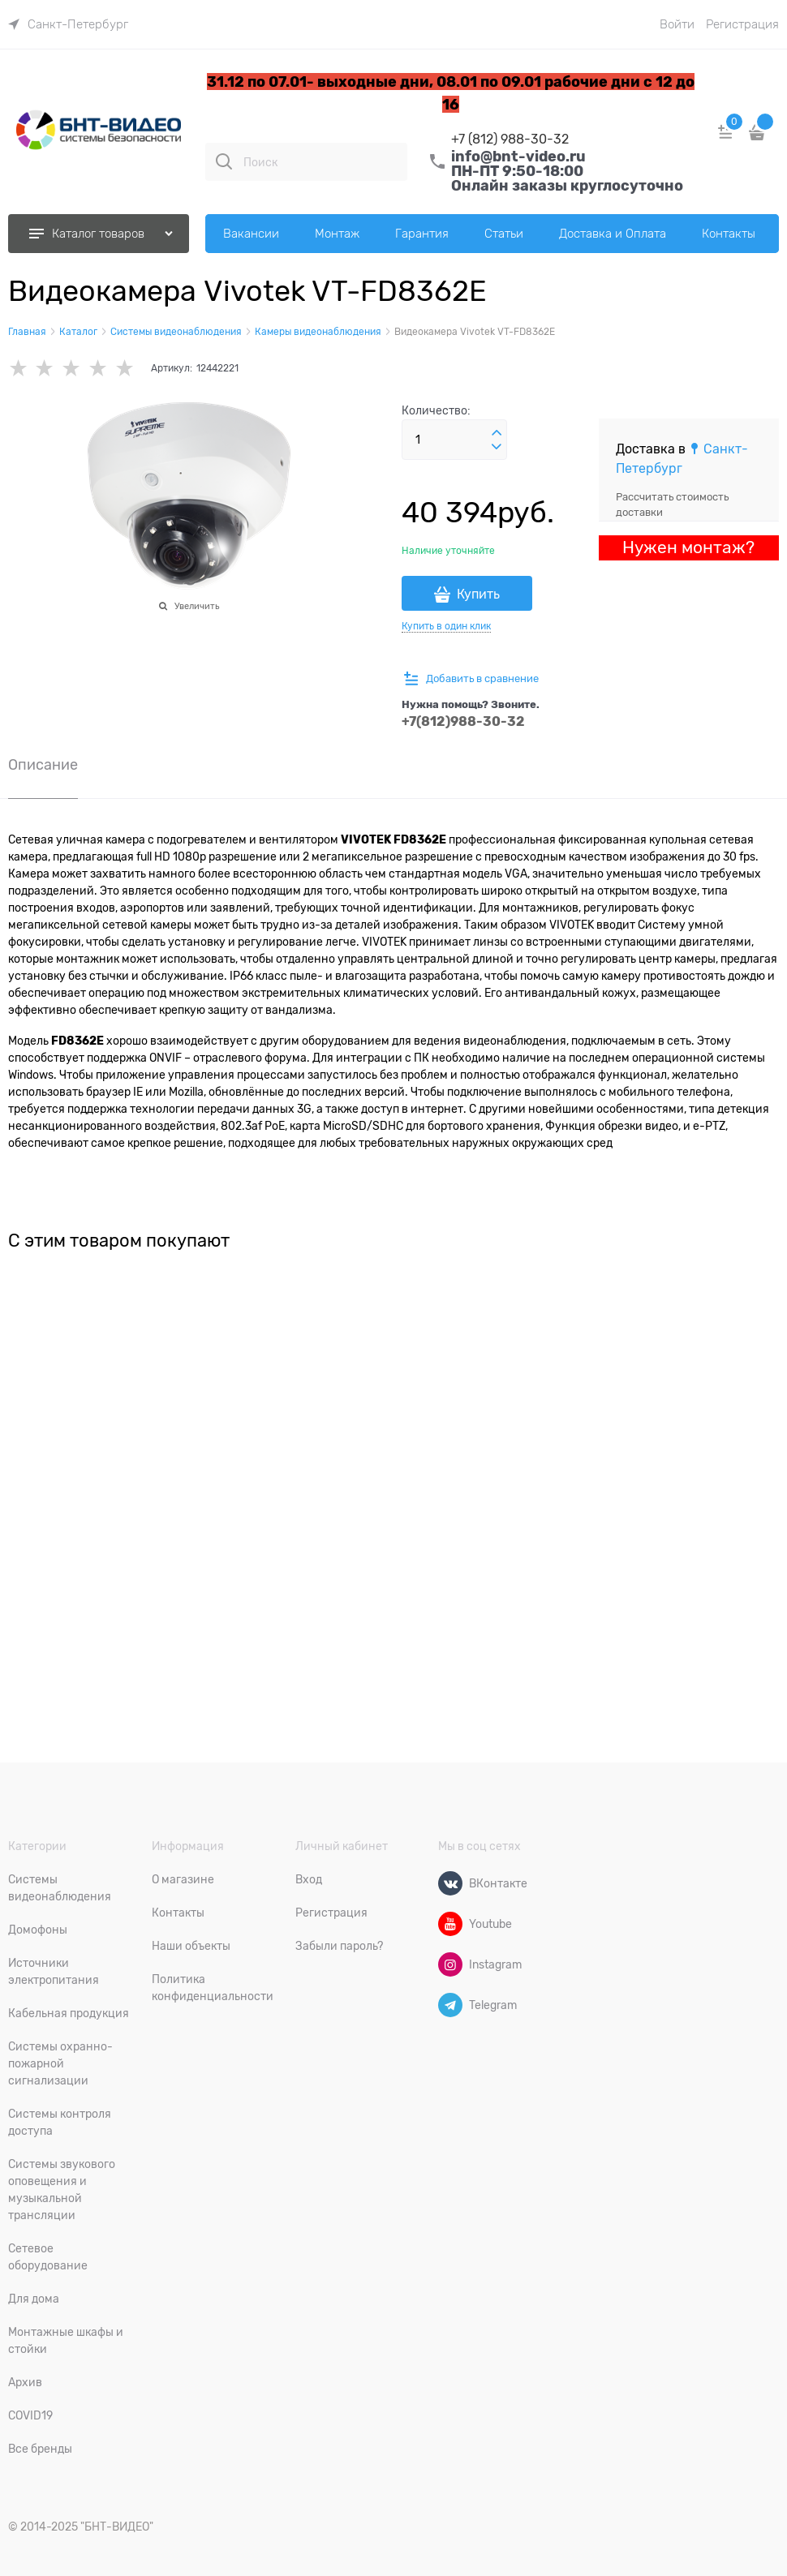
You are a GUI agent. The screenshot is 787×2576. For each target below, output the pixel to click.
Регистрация (742, 24)
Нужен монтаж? (688, 547)
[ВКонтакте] (450, 1883)
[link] (68, 24)
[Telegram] (450, 2005)
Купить (478, 594)
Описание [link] (43, 765)
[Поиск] (224, 161)
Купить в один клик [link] (446, 626)
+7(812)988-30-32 (463, 721)
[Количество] (454, 439)
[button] (496, 433)
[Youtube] (450, 1924)
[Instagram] (450, 1964)
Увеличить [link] (196, 606)
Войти (677, 24)
